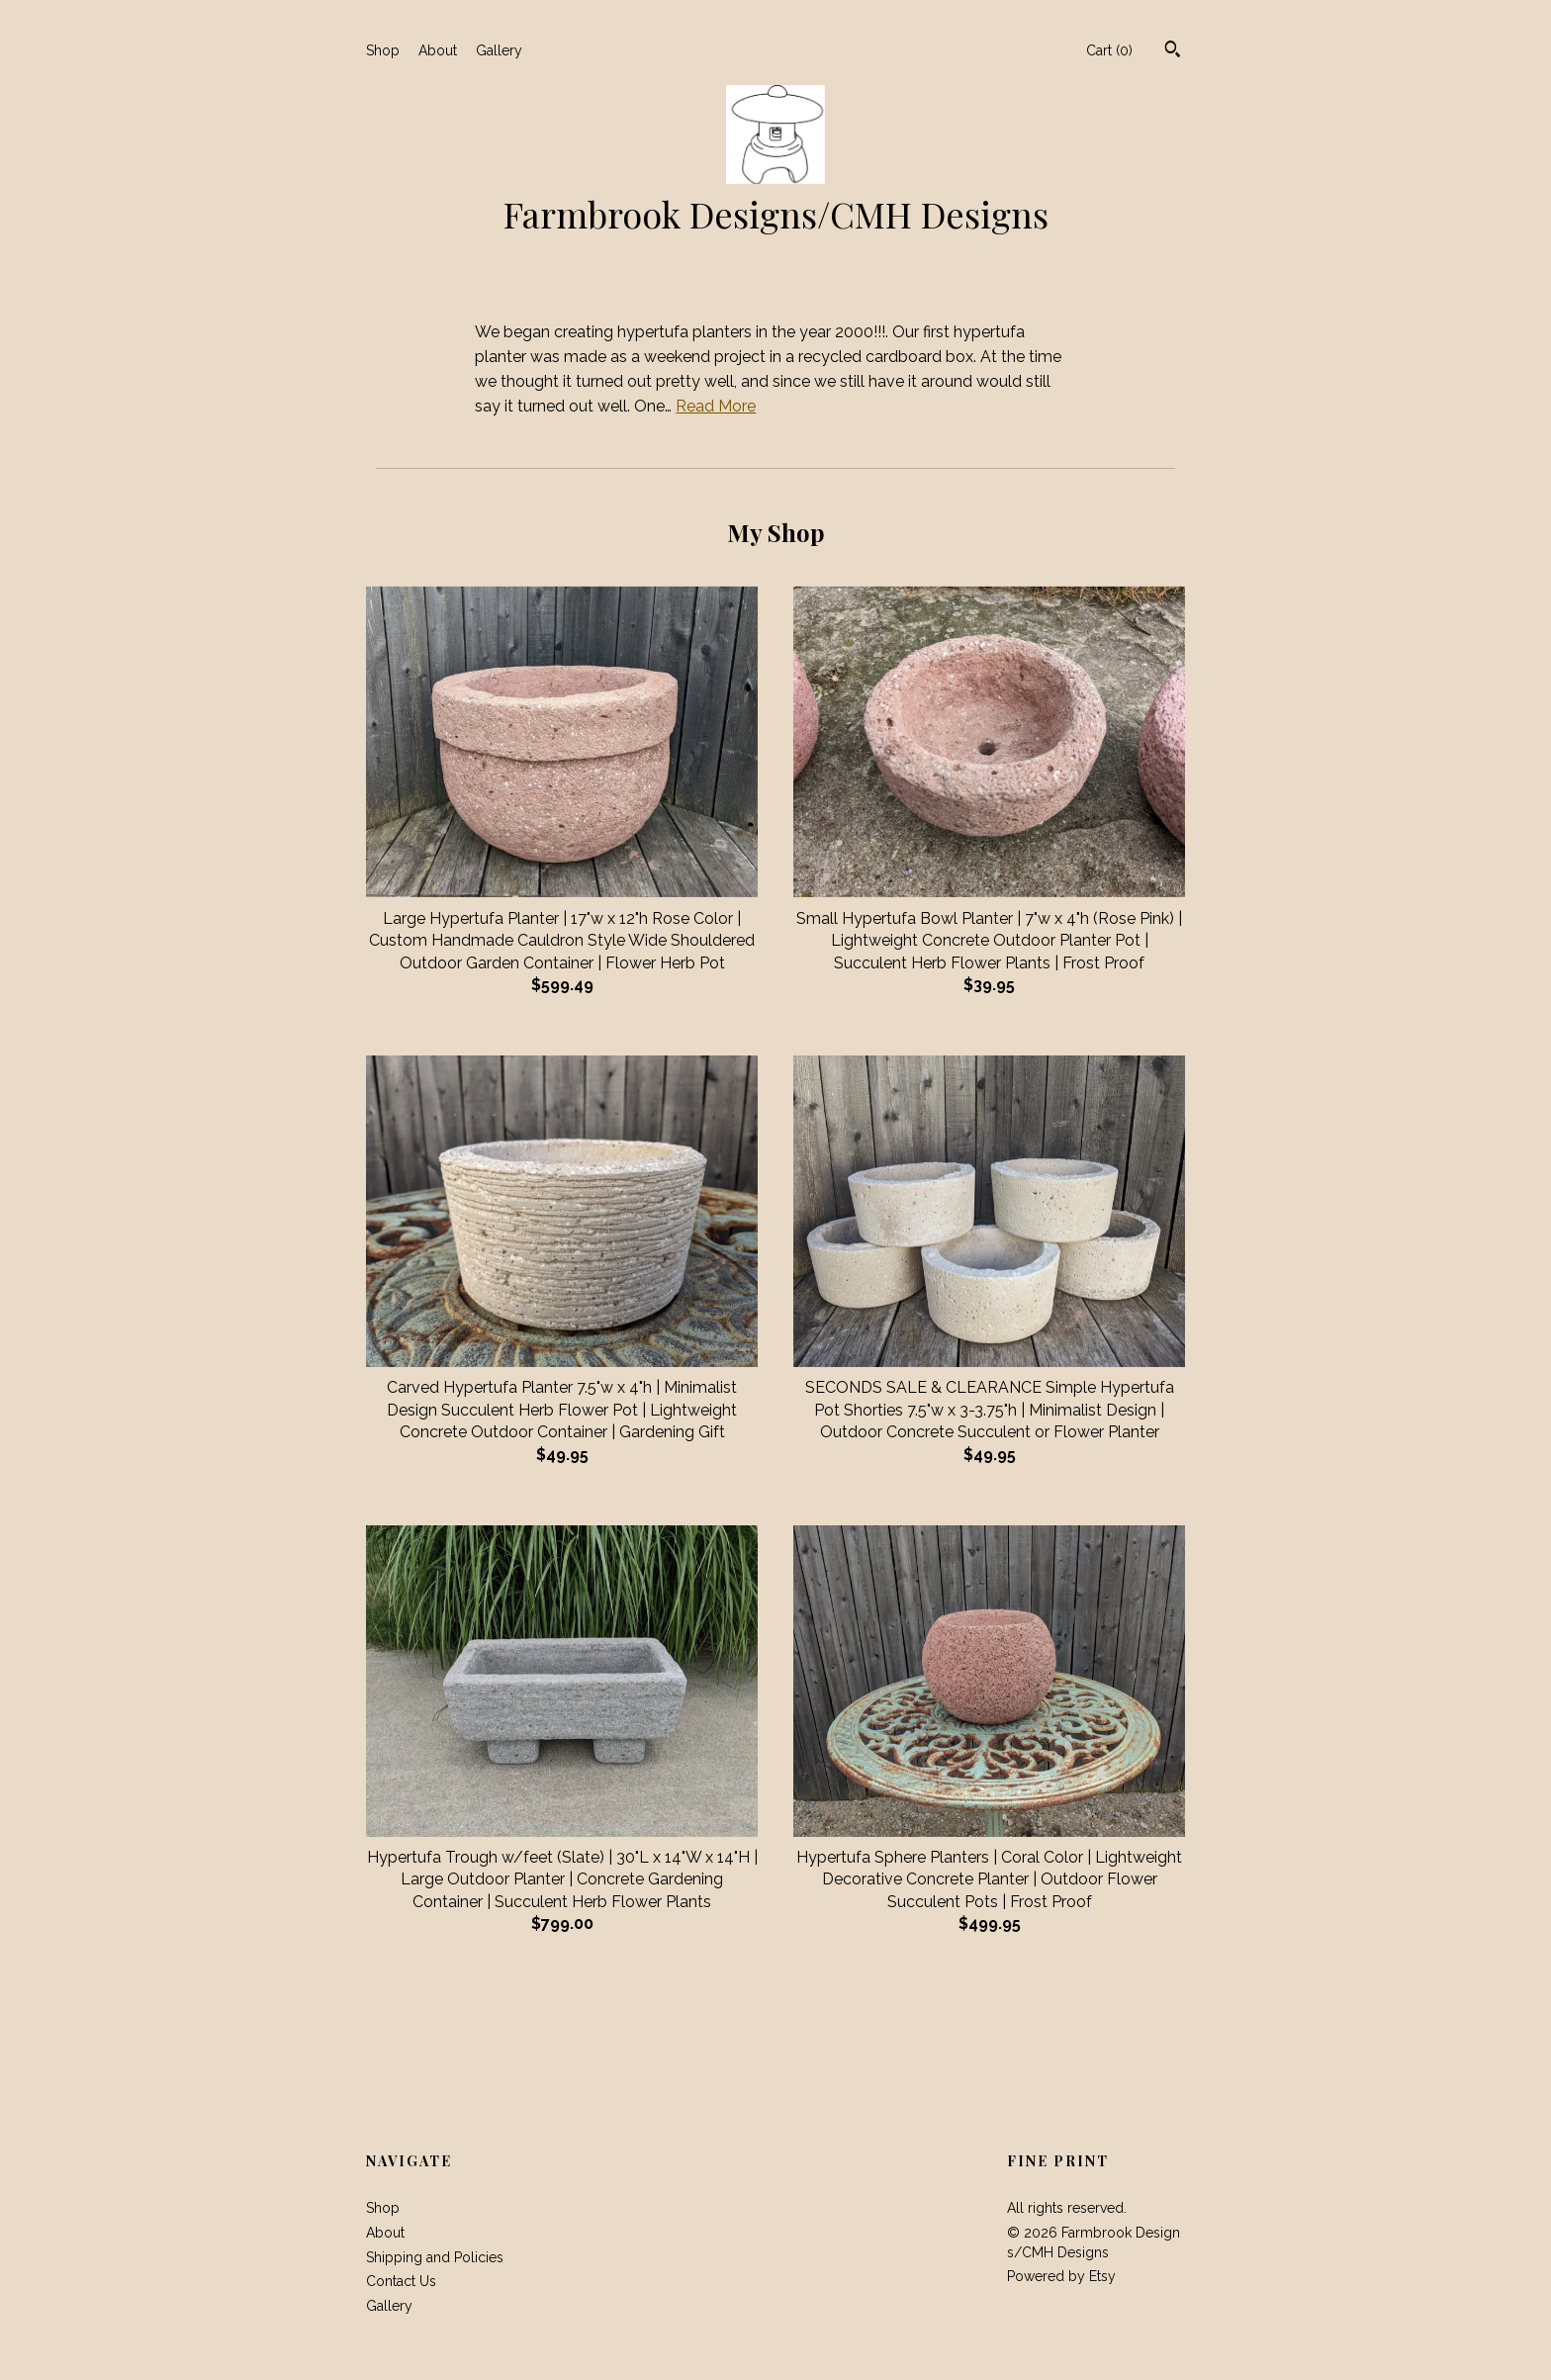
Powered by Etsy (1061, 2276)
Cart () (1109, 50)
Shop (383, 50)
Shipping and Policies (434, 2257)
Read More (716, 406)
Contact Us (401, 2281)
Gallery (499, 50)
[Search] (1172, 51)
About (437, 50)
